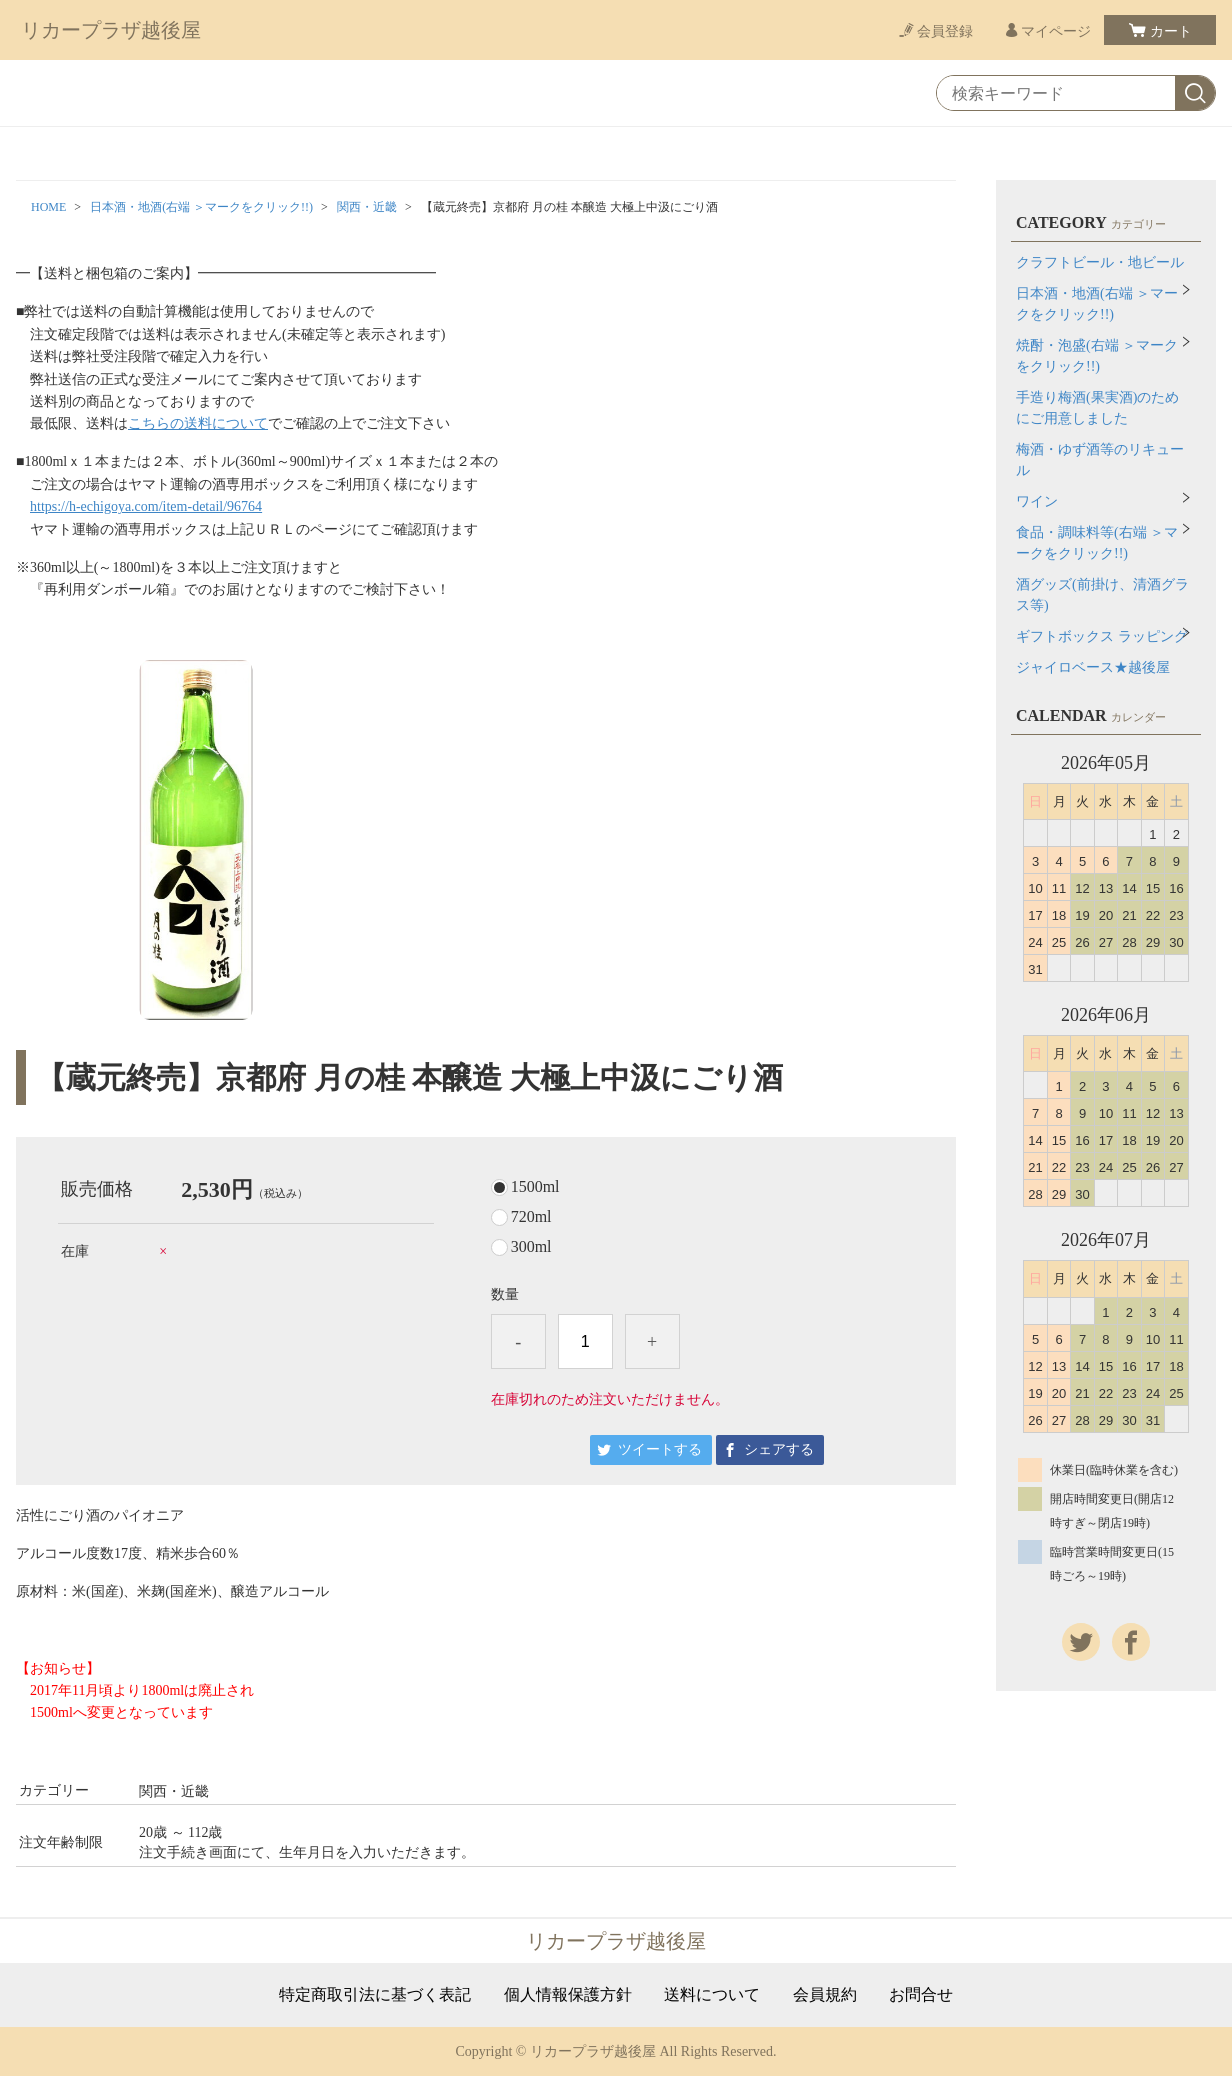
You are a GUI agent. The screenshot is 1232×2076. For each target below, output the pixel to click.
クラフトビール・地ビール (1100, 262)
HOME (48, 207)
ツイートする (660, 1449)
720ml (531, 1217)
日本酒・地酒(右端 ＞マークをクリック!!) (201, 207)
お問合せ (921, 1995)
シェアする (779, 1449)
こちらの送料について (198, 423)
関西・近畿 (367, 207)
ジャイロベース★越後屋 (1093, 667)
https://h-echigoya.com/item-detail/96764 (146, 506)
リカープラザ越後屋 (111, 30)
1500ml (535, 1187)
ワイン (1037, 501)
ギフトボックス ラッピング (1102, 636)
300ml (531, 1247)
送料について (712, 1995)
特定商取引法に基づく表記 (375, 1995)
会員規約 (825, 1995)
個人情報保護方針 (568, 1995)
